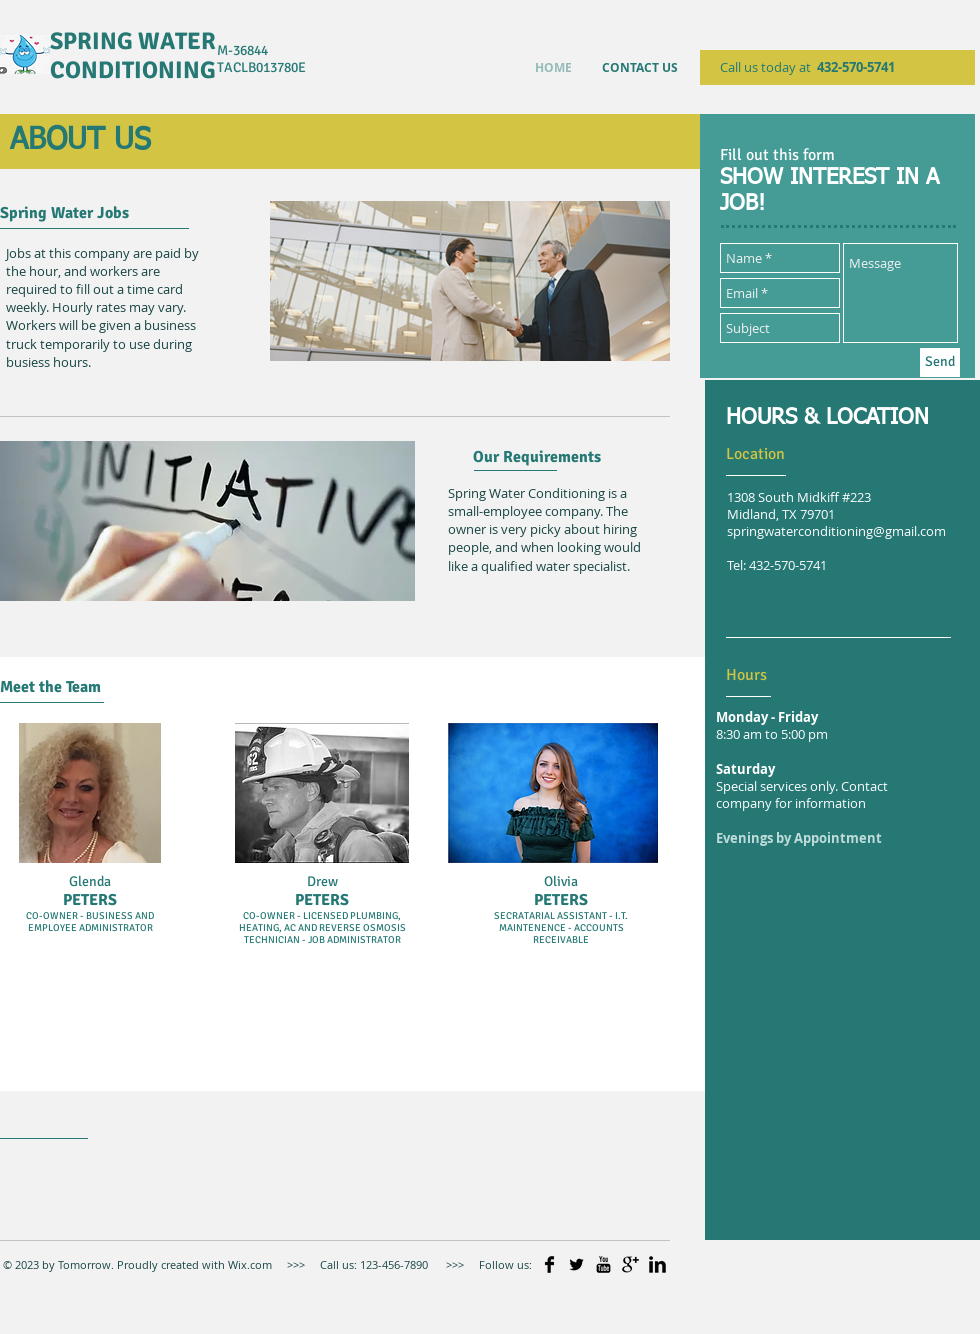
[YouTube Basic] (603, 1264)
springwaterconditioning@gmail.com (836, 531)
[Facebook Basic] (549, 1264)
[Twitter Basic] (576, 1264)
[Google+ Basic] (630, 1264)
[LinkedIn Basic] (657, 1264)
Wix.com (248, 1264)
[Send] (940, 362)
